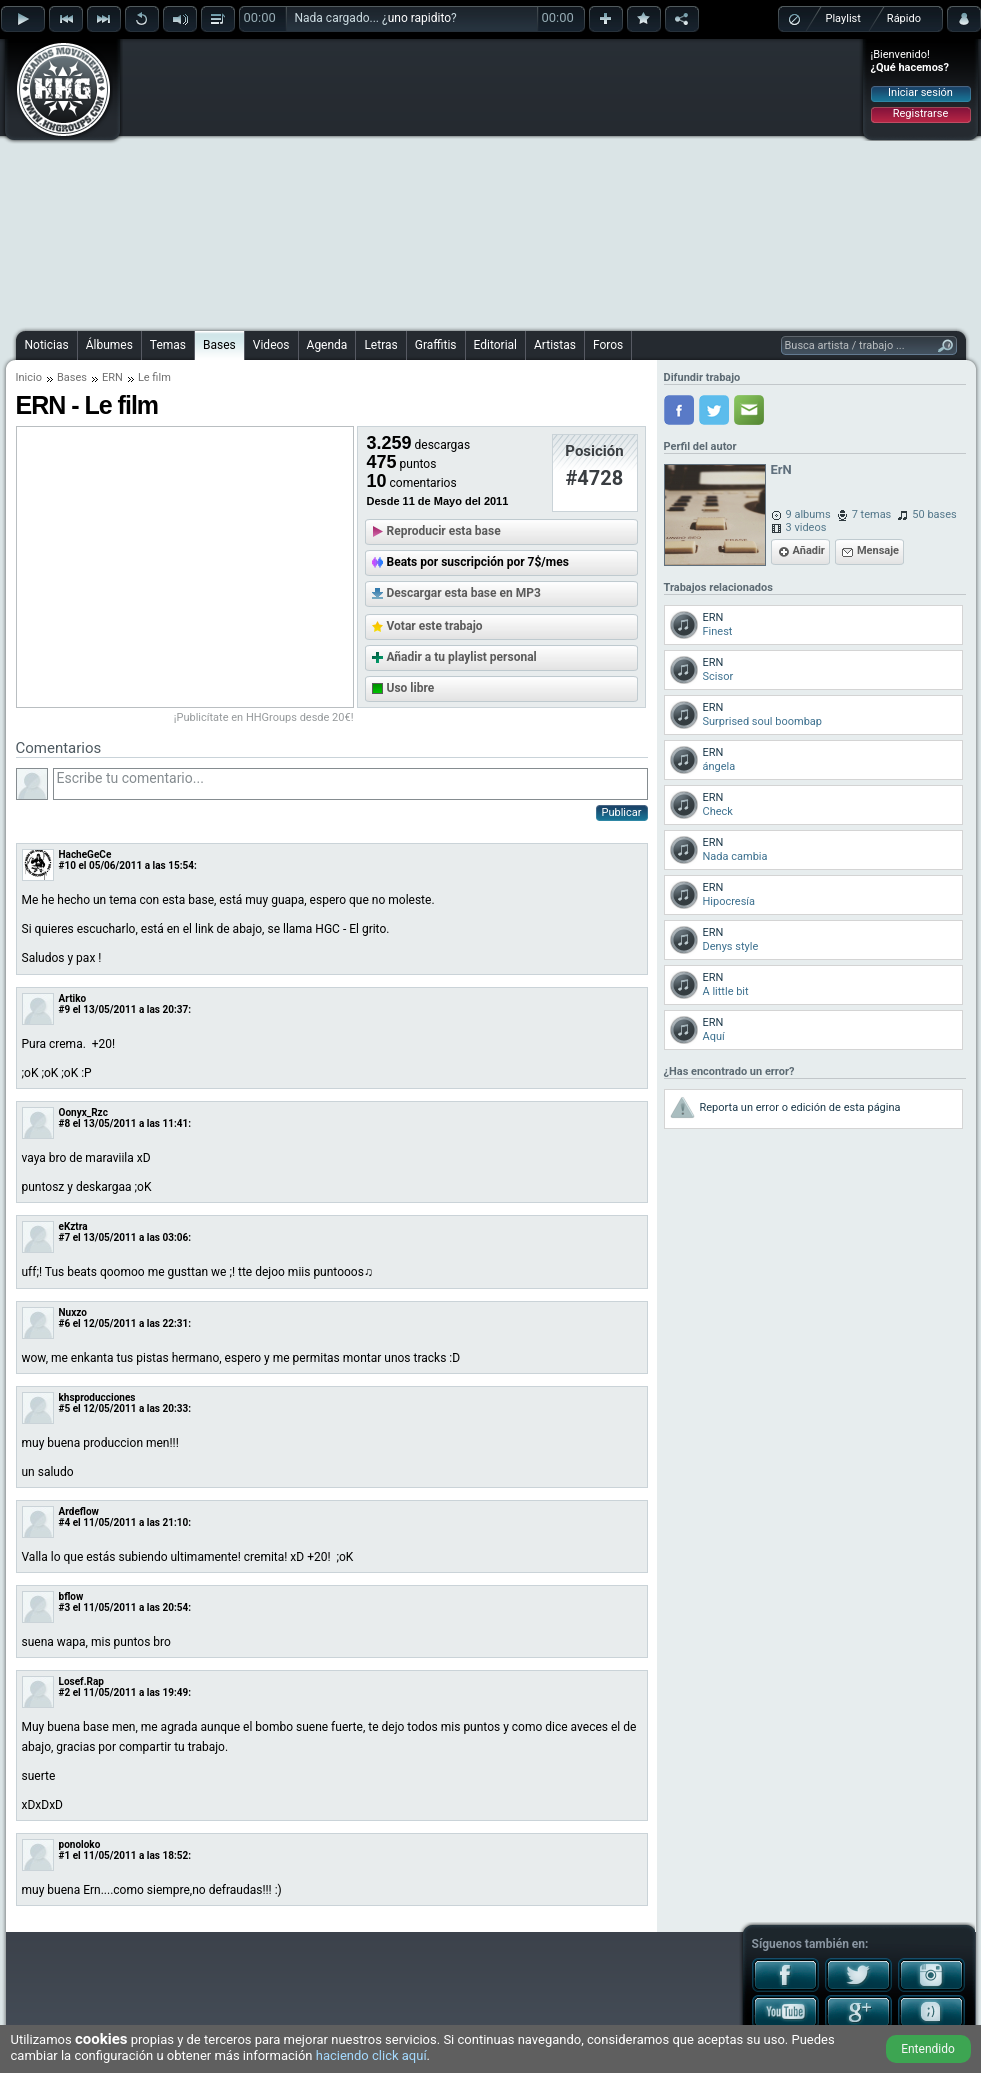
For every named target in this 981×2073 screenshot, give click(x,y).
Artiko (73, 998)
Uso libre (411, 688)
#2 (65, 1692)
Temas (168, 345)
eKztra (73, 1226)
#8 (65, 1123)
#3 (65, 1607)
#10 (67, 865)
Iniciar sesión (920, 92)
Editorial (495, 345)
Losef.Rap (81, 1681)
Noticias (47, 345)
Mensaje (878, 550)
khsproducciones (97, 1397)
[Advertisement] (491, 182)
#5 (65, 1408)
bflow (71, 1596)
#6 (65, 1323)
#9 (65, 1009)
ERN (112, 377)
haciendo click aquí (371, 2055)
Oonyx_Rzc (83, 1112)
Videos (271, 345)
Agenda (327, 345)
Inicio (29, 377)
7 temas (872, 514)
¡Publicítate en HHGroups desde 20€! (264, 717)
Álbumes (109, 345)
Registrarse (920, 113)
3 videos (806, 527)
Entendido (928, 2049)
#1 (65, 1855)
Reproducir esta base (444, 531)
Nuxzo (73, 1312)
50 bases (934, 514)
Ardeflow (79, 1511)
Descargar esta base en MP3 (464, 593)
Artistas (555, 345)
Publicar (622, 812)
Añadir (809, 550)
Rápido (904, 18)
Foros (608, 345)
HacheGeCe (85, 854)
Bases (219, 345)
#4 (65, 1522)
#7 (65, 1237)
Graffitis (436, 345)
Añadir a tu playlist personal (462, 657)
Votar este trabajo (435, 626)
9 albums (808, 514)
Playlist (843, 18)
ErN (781, 469)
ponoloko (80, 1844)
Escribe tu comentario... (350, 784)
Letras (380, 345)
